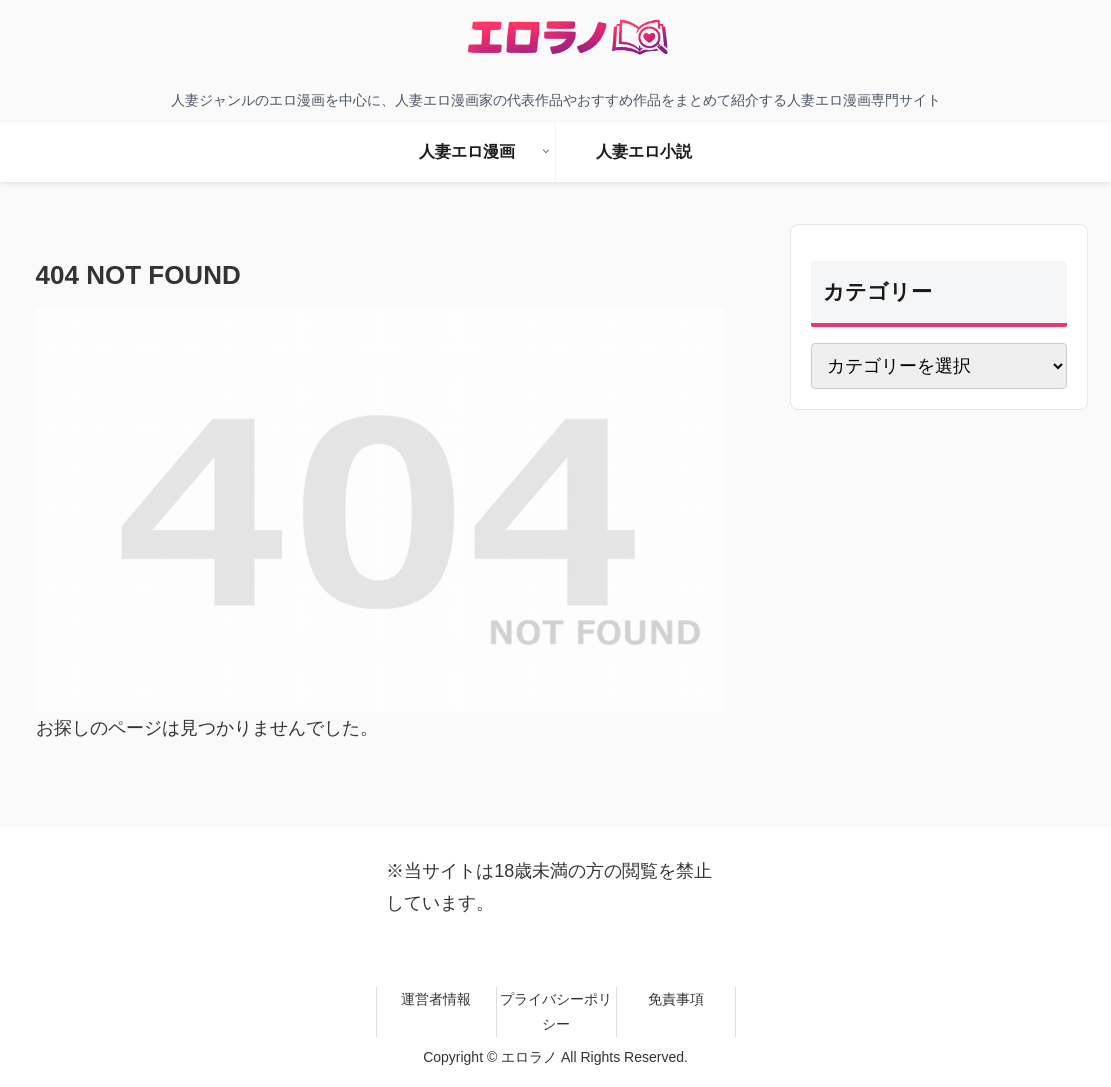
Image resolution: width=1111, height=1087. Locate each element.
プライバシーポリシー (556, 1011)
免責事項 (676, 999)
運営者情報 (436, 999)
